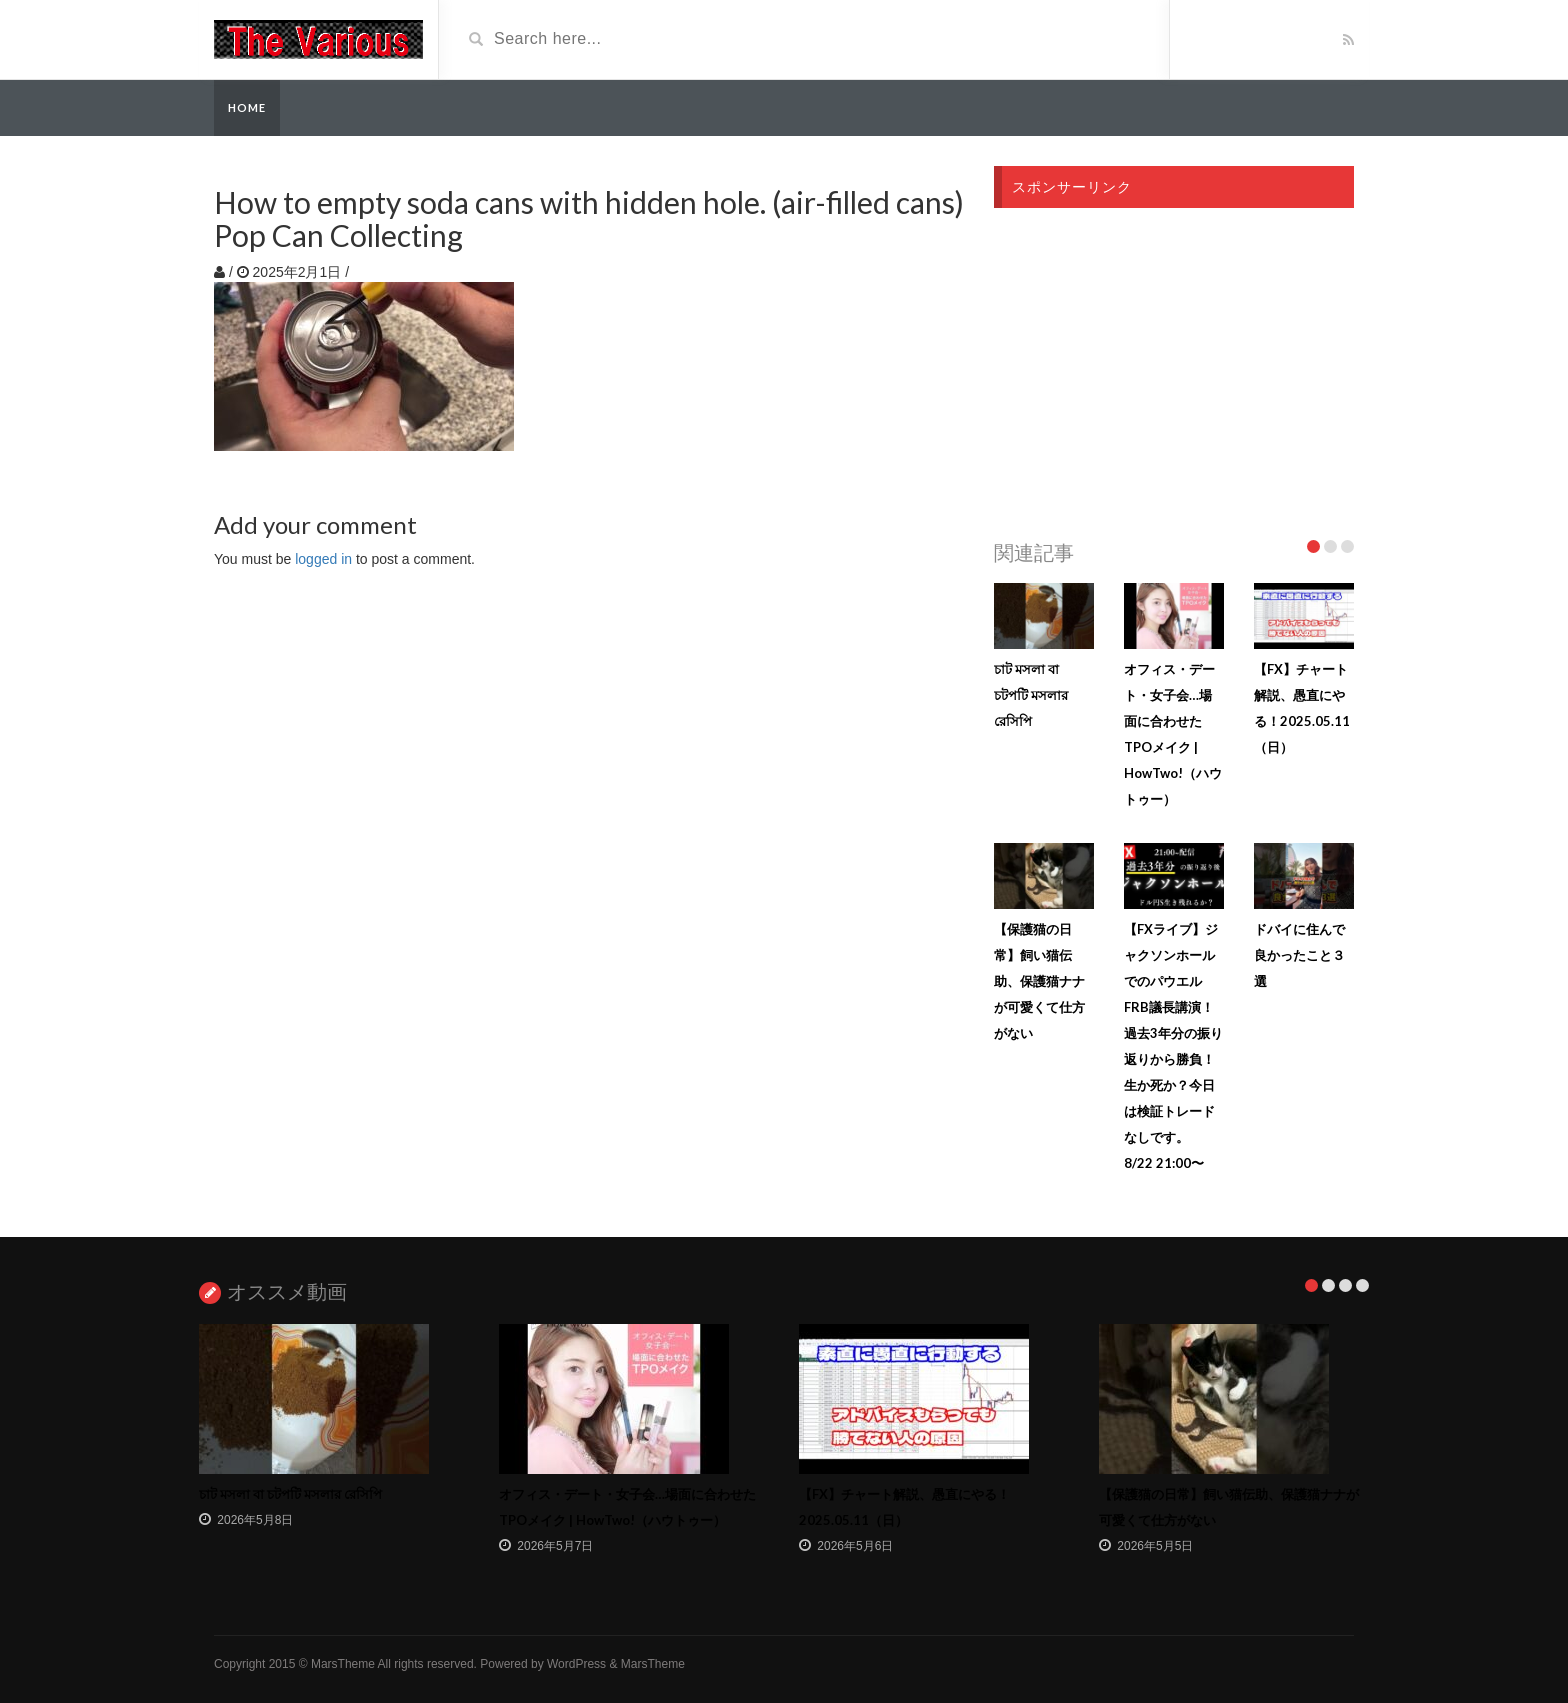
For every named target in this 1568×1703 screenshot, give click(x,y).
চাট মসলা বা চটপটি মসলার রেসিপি (1031, 695)
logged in (323, 559)
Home (247, 107)
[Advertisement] (1174, 368)
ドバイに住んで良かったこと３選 (1299, 955)
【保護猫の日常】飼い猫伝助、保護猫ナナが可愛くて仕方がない (1039, 981)
